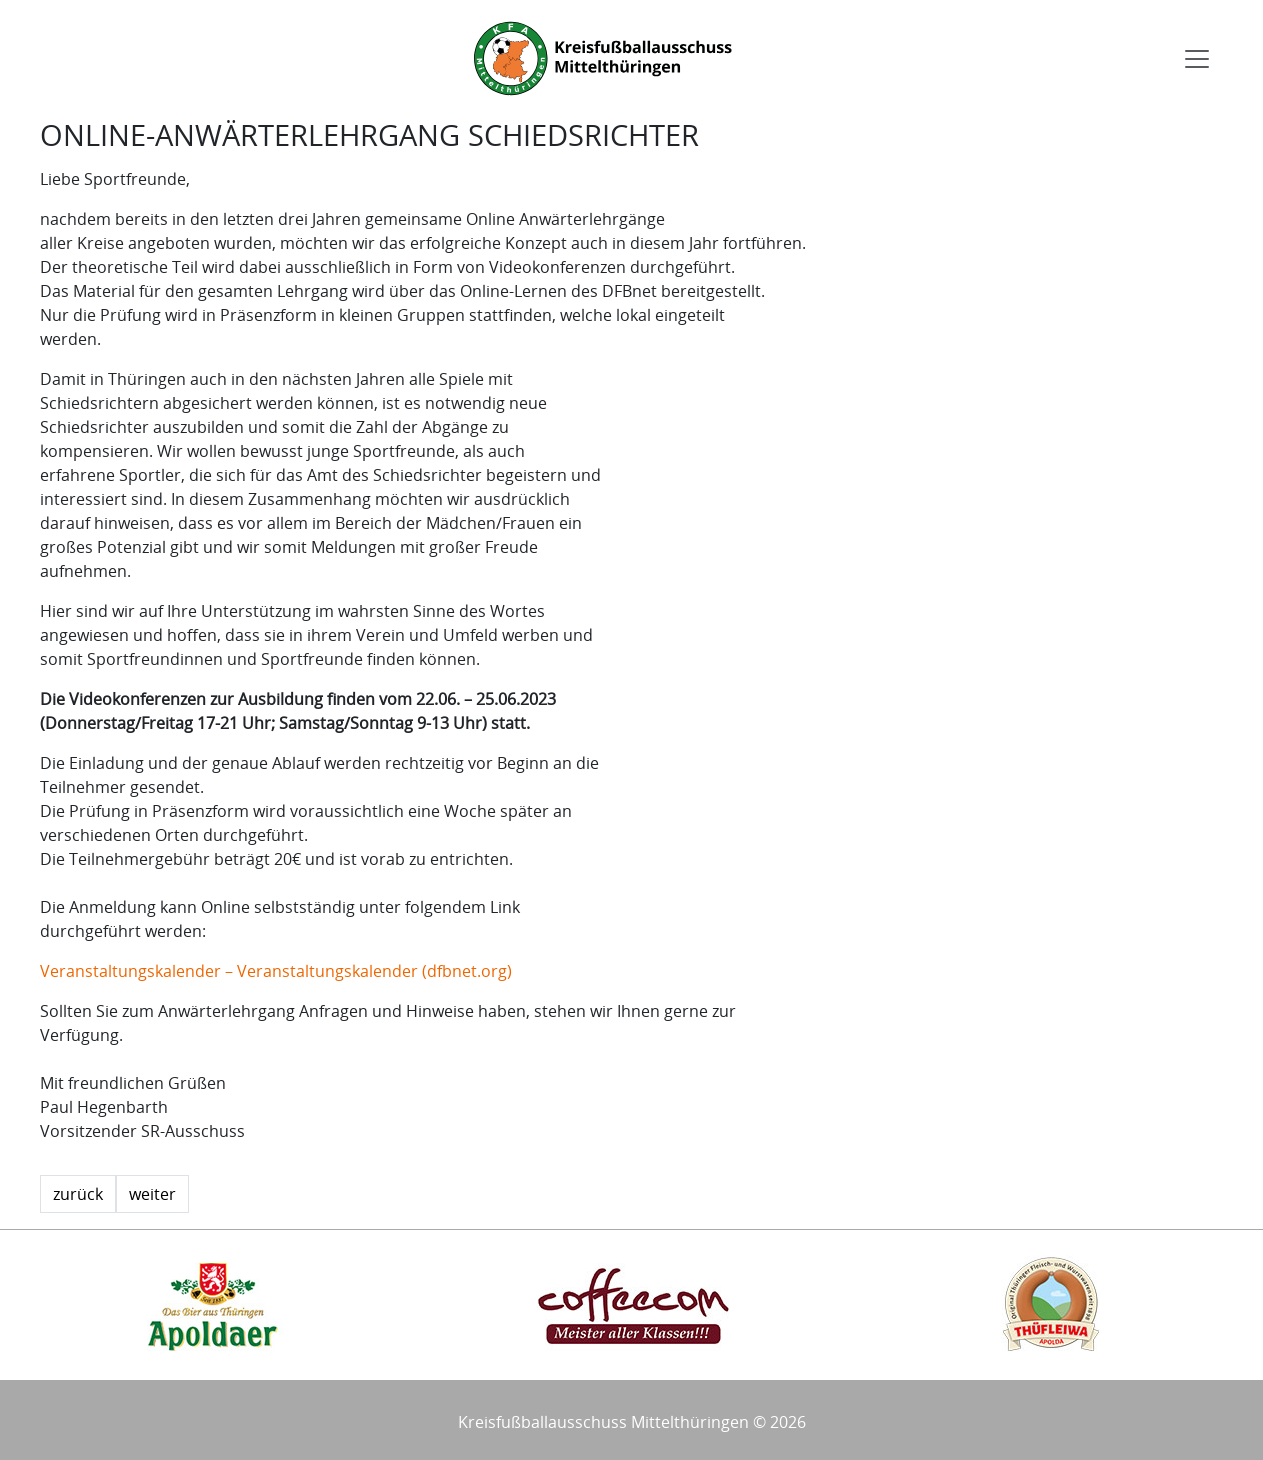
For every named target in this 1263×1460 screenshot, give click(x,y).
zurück (78, 1194)
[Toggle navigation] (1197, 59)
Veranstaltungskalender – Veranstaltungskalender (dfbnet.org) (276, 971)
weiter (152, 1194)
